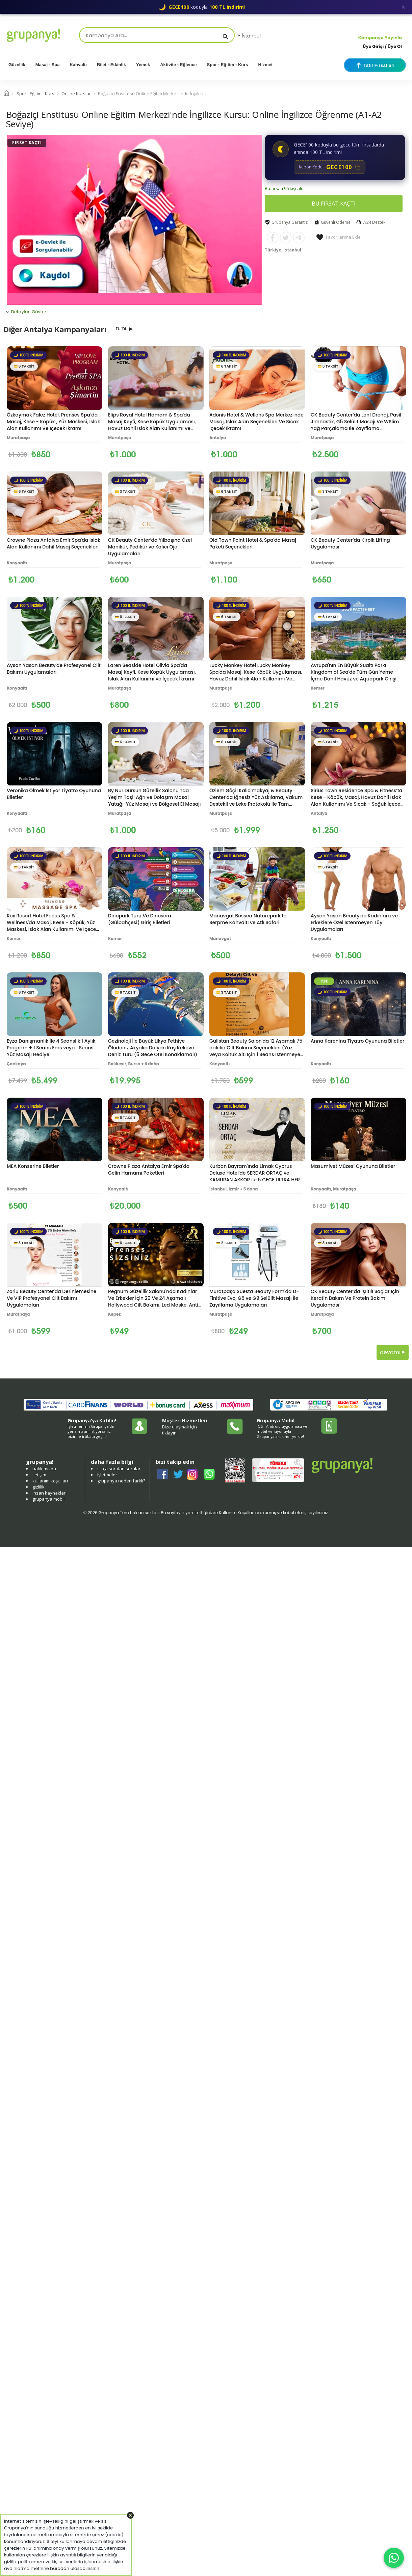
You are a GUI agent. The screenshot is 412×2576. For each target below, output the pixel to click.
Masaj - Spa (47, 64)
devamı (392, 1352)
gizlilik (38, 1487)
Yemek (143, 64)
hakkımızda (44, 1469)
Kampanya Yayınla (380, 37)
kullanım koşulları (50, 1481)
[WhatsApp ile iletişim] (394, 2558)
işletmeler (107, 1475)
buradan (59, 2568)
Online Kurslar (76, 93)
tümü (122, 328)
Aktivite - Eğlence (178, 64)
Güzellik (16, 64)
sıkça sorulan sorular (118, 1469)
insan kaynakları (49, 1493)
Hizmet (265, 64)
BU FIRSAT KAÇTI (334, 203)
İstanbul (248, 35)
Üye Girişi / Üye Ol (382, 46)
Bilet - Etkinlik (111, 64)
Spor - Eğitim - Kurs (227, 64)
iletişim (39, 1475)
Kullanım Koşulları (236, 1512)
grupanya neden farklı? (121, 1481)
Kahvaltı (78, 64)
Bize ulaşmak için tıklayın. (179, 1430)
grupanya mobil (48, 1499)
